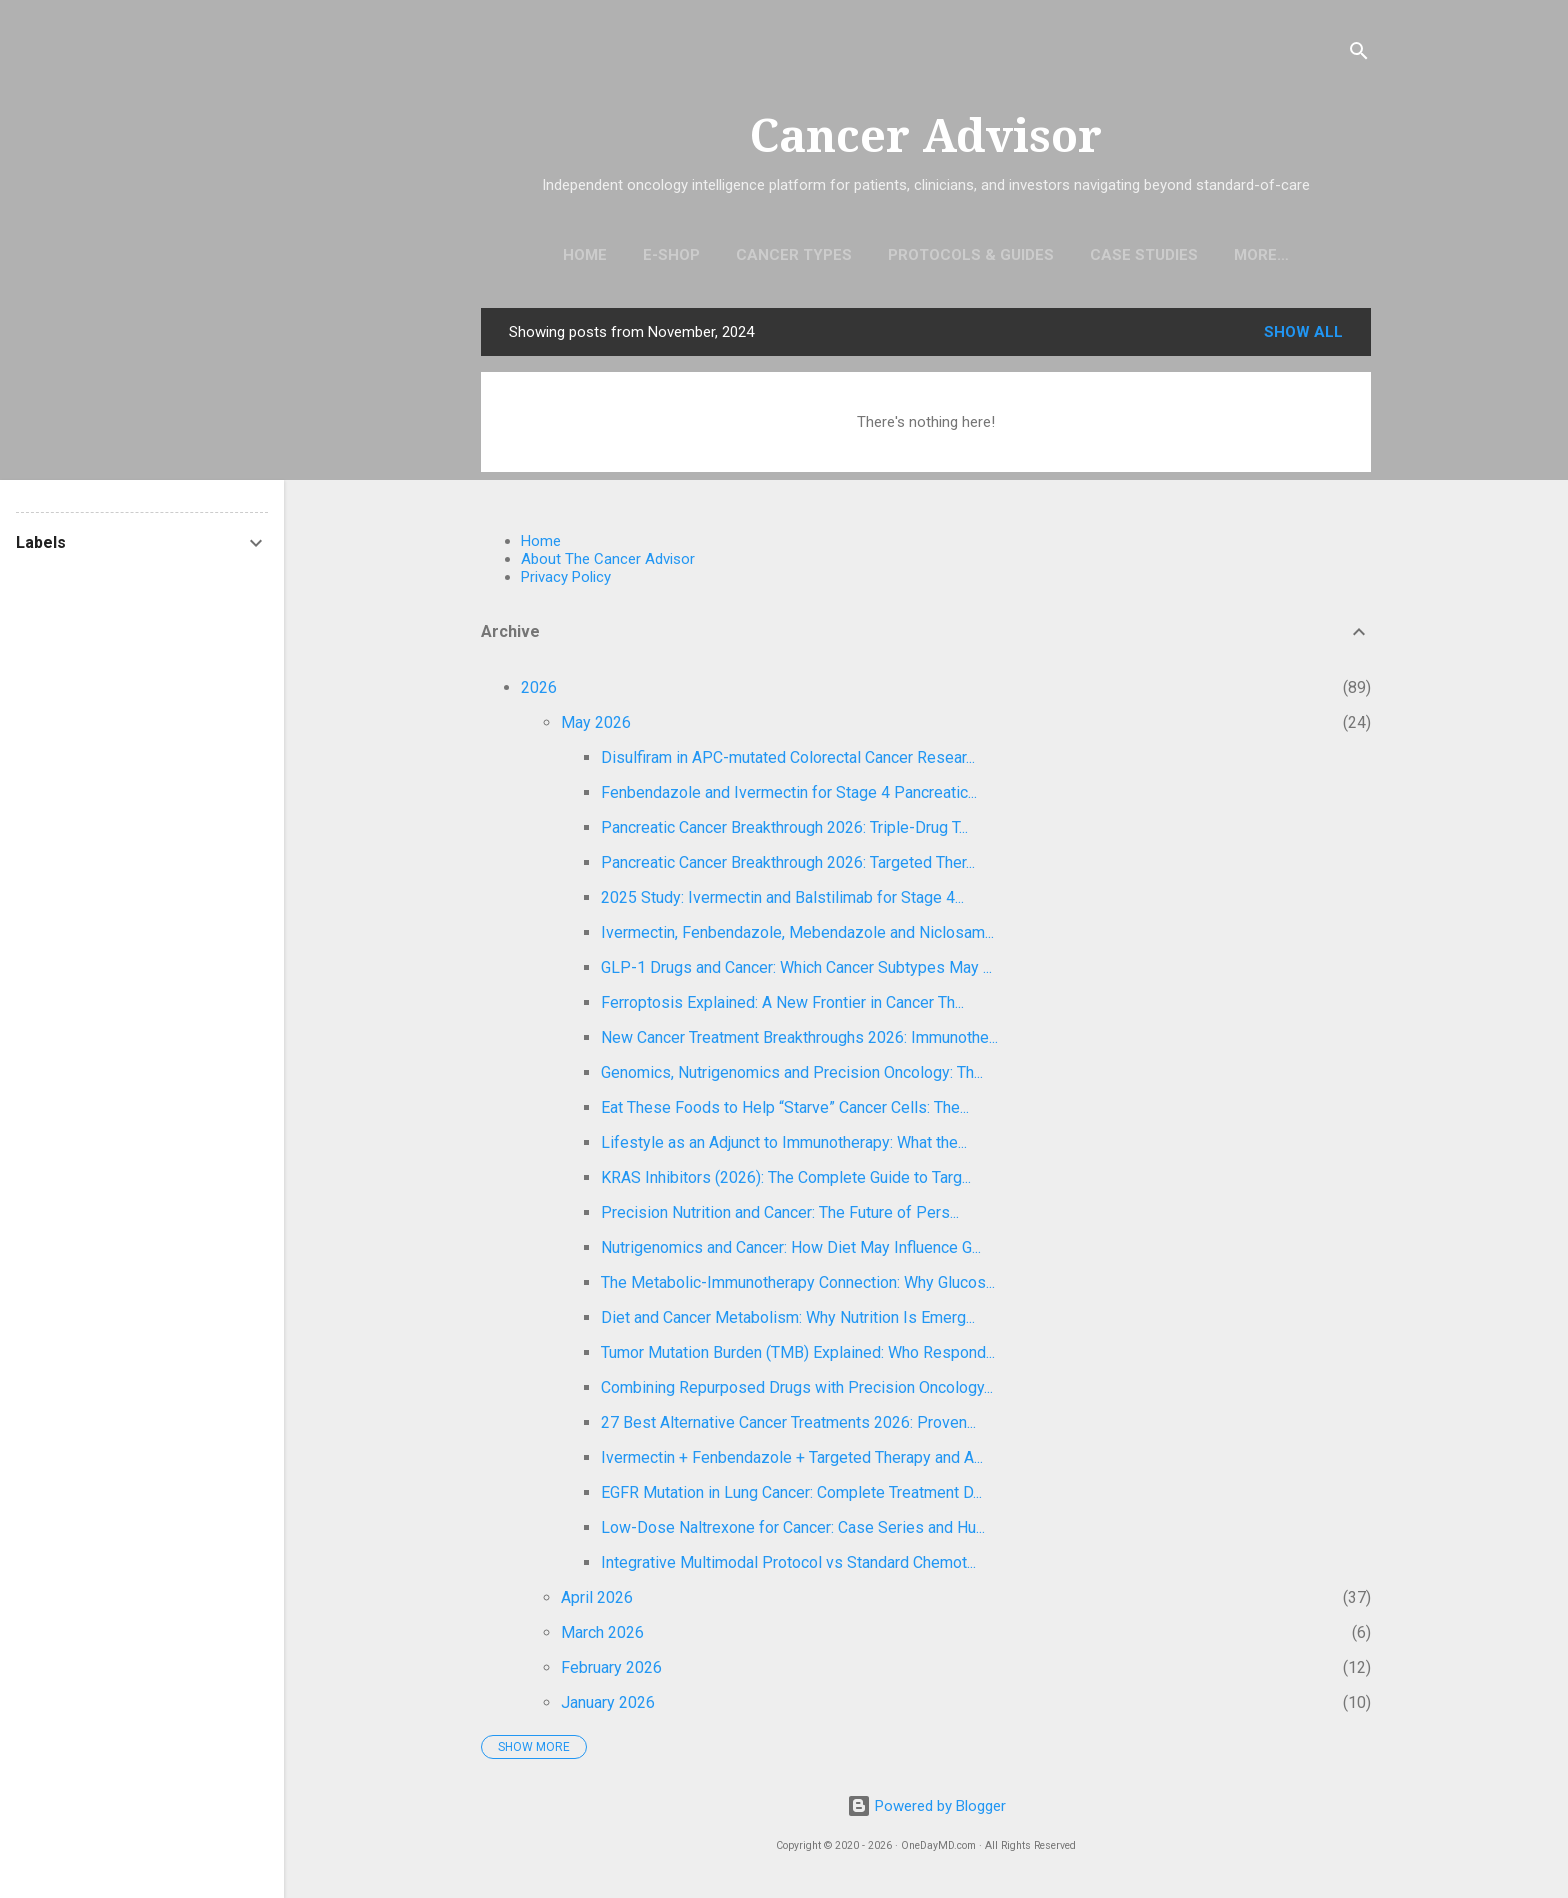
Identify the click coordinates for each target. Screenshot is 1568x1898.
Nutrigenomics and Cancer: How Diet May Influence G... (791, 1251)
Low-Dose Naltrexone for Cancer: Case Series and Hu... (793, 1531)
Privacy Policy (566, 581)
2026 (539, 691)
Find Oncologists (1261, 255)
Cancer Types (748, 255)
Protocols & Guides (925, 255)
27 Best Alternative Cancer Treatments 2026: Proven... (788, 1426)
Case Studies (1098, 255)
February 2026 (611, 1671)
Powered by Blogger (926, 1806)
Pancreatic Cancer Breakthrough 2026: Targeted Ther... (788, 866)
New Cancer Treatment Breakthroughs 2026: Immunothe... (799, 1041)
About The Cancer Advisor (608, 563)
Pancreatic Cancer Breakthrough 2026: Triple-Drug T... (784, 831)
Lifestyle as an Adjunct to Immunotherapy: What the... (784, 1146)
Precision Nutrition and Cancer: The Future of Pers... (780, 1216)
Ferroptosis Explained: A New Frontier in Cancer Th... (782, 1006)
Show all (1303, 336)
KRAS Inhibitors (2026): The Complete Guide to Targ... (786, 1181)
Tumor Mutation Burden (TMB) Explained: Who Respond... (798, 1356)
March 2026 (602, 1636)
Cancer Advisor (926, 136)
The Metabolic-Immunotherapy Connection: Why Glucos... (798, 1286)
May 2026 (596, 726)
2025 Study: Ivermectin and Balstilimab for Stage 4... (782, 901)
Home (539, 255)
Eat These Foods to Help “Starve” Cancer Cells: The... (785, 1111)
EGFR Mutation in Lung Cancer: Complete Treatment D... (791, 1496)
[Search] (1359, 54)
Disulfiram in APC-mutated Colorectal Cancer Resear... (788, 761)
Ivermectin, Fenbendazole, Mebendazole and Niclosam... (797, 936)
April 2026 (597, 1601)
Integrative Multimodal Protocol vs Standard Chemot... (788, 1566)
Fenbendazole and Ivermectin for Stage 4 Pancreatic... (789, 796)
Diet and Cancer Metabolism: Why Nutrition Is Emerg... (788, 1321)
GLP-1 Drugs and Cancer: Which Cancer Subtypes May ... (796, 971)
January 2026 (608, 1706)
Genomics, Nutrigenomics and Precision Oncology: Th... (792, 1076)
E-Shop (625, 255)
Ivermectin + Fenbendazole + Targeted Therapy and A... (792, 1461)
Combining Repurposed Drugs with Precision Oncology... (797, 1391)
